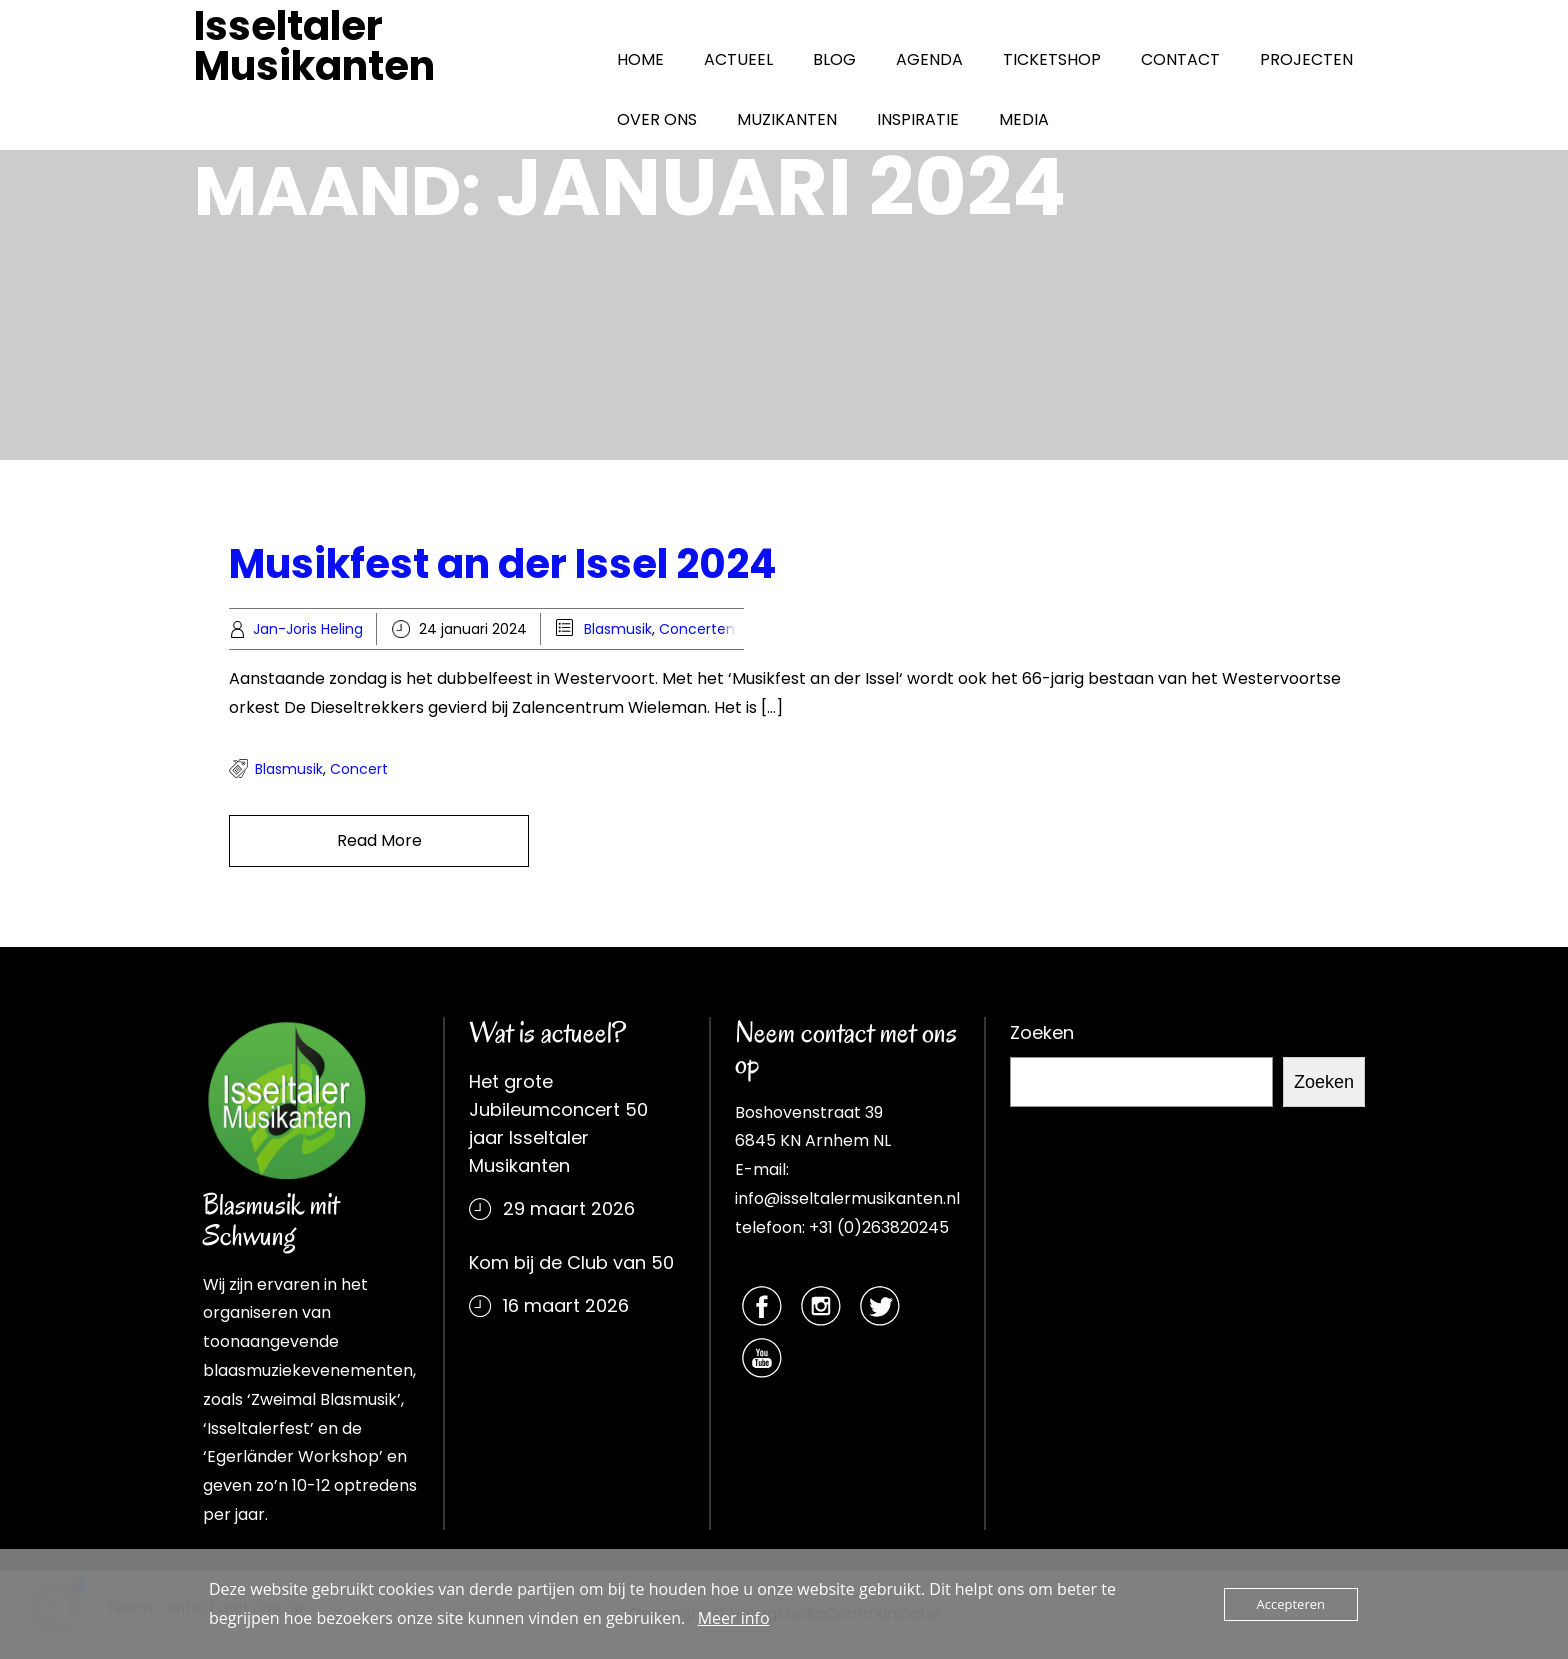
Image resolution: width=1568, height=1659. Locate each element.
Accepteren (1291, 1604)
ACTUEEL (738, 59)
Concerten (697, 629)
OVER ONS (657, 119)
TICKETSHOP (1052, 59)
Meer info (734, 1618)
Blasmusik (618, 629)
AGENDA (929, 59)
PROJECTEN (1306, 59)
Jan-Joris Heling (308, 629)
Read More (379, 840)
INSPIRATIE (918, 119)
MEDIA (1024, 119)
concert (359, 769)
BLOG (834, 59)
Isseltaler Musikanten (314, 46)
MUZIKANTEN (787, 119)
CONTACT (1180, 59)
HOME (640, 59)
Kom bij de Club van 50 (571, 1262)
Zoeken (1042, 1032)
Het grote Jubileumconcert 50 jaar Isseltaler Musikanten (558, 1123)
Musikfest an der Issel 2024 (503, 564)
